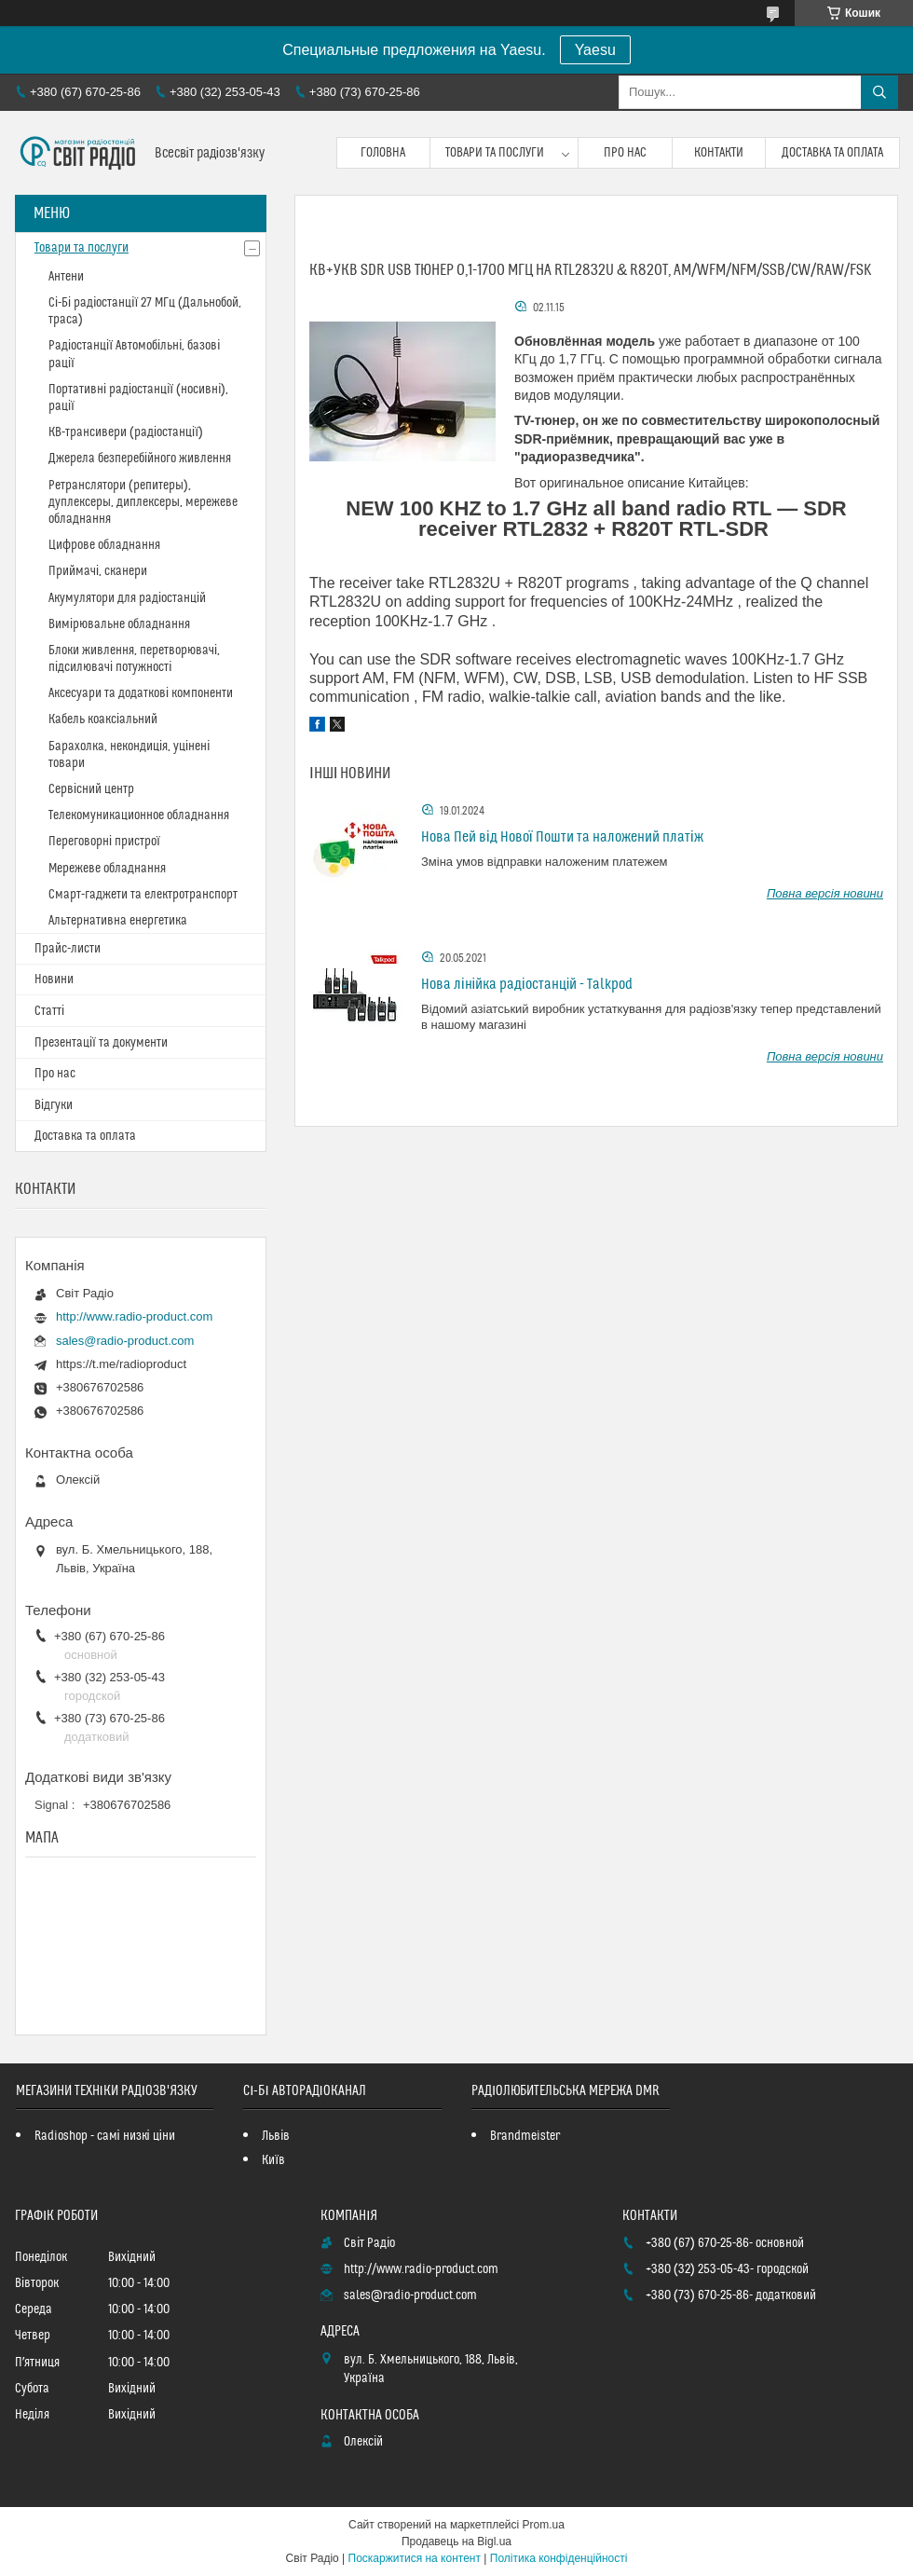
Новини (54, 979)
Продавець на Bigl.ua (456, 2541)
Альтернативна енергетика (117, 920)
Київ (273, 2160)
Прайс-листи (67, 948)
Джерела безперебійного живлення (139, 458)
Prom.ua (544, 2524)
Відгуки (53, 1105)
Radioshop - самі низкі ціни (104, 2136)
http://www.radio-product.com (134, 1316)
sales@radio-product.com (125, 1341)
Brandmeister (525, 2136)
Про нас (625, 152)
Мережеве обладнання (107, 868)
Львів (276, 2136)
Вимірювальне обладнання (119, 624)
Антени (66, 276)
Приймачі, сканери (97, 571)
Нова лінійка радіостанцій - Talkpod (527, 984)
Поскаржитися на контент (414, 2558)
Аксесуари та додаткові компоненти (140, 693)
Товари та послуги (494, 152)
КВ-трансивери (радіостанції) (125, 432)
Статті (49, 1011)
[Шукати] (879, 92)
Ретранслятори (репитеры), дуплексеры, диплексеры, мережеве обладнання (143, 502)
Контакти (718, 152)
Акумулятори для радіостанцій (127, 598)
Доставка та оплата (832, 152)
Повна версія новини (825, 893)
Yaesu (595, 50)
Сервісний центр (91, 789)
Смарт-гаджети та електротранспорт (143, 894)
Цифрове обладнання (104, 545)
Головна (383, 152)
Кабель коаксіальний (102, 719)
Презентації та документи (101, 1042)
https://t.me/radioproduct (121, 1364)
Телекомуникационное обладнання (138, 815)
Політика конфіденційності (559, 2558)
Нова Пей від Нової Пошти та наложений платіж (562, 837)
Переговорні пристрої (104, 841)
